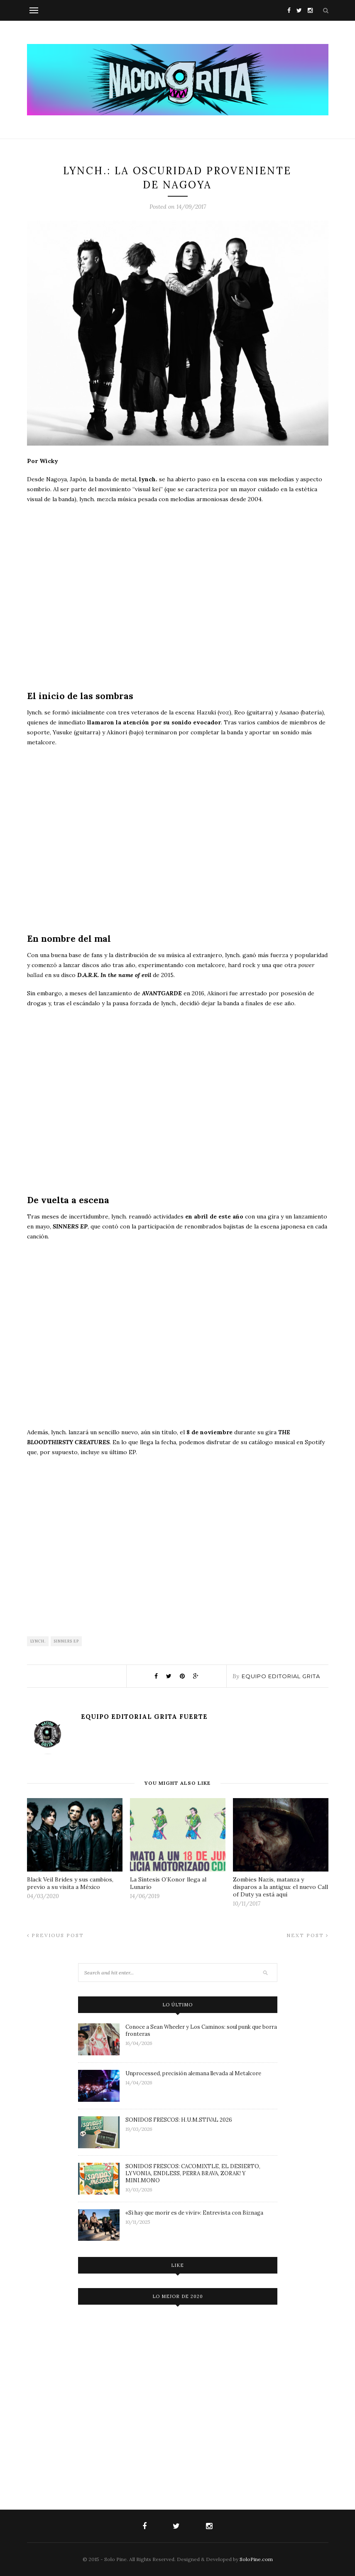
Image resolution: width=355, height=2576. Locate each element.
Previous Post (55, 1935)
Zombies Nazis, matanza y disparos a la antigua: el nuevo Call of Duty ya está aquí (280, 1887)
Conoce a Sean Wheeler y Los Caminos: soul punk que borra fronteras (201, 2030)
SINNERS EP (66, 1641)
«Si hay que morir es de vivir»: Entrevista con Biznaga (194, 2212)
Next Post (307, 1935)
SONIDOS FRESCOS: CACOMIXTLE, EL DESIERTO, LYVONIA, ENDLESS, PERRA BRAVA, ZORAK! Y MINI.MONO (192, 2173)
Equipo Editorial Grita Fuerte (144, 1717)
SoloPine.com (256, 2559)
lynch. (38, 1641)
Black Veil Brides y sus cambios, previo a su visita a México (70, 1883)
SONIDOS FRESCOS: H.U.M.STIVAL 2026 (178, 2119)
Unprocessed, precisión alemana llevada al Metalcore (193, 2073)
